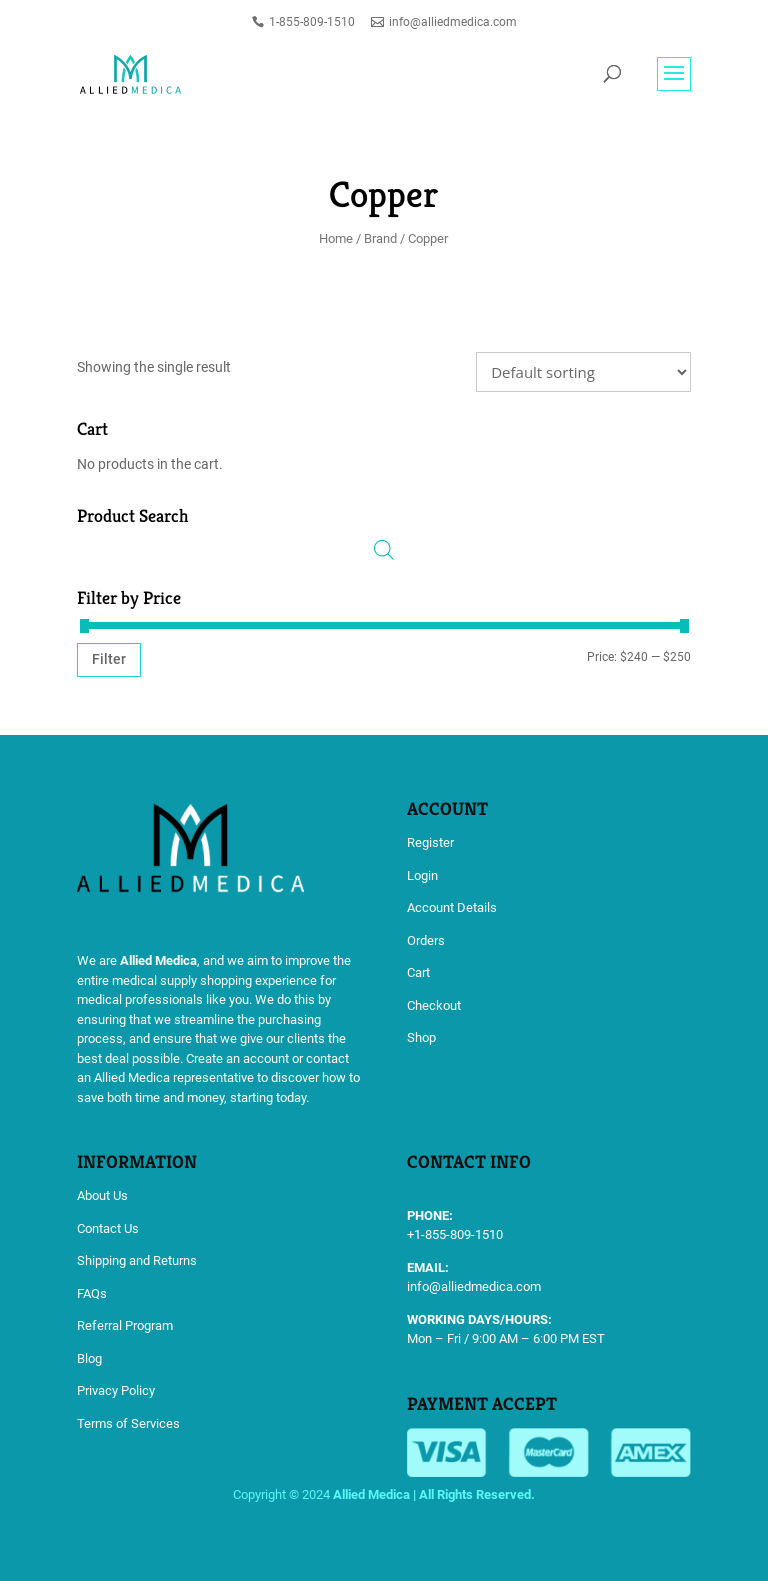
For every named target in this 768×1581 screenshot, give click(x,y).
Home (336, 238)
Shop (421, 1037)
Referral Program (125, 1325)
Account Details (452, 907)
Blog (89, 1358)
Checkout (434, 1005)
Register (430, 842)
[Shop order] (583, 372)
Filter (109, 659)
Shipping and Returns (137, 1260)
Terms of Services (128, 1423)
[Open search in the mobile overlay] (384, 549)
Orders (426, 940)
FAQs (92, 1293)
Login (422, 875)
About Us (102, 1195)
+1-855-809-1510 (455, 1234)
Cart (418, 972)
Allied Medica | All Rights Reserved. (434, 1494)
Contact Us (108, 1228)
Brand (380, 238)
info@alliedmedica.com (474, 1286)
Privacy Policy (116, 1390)
